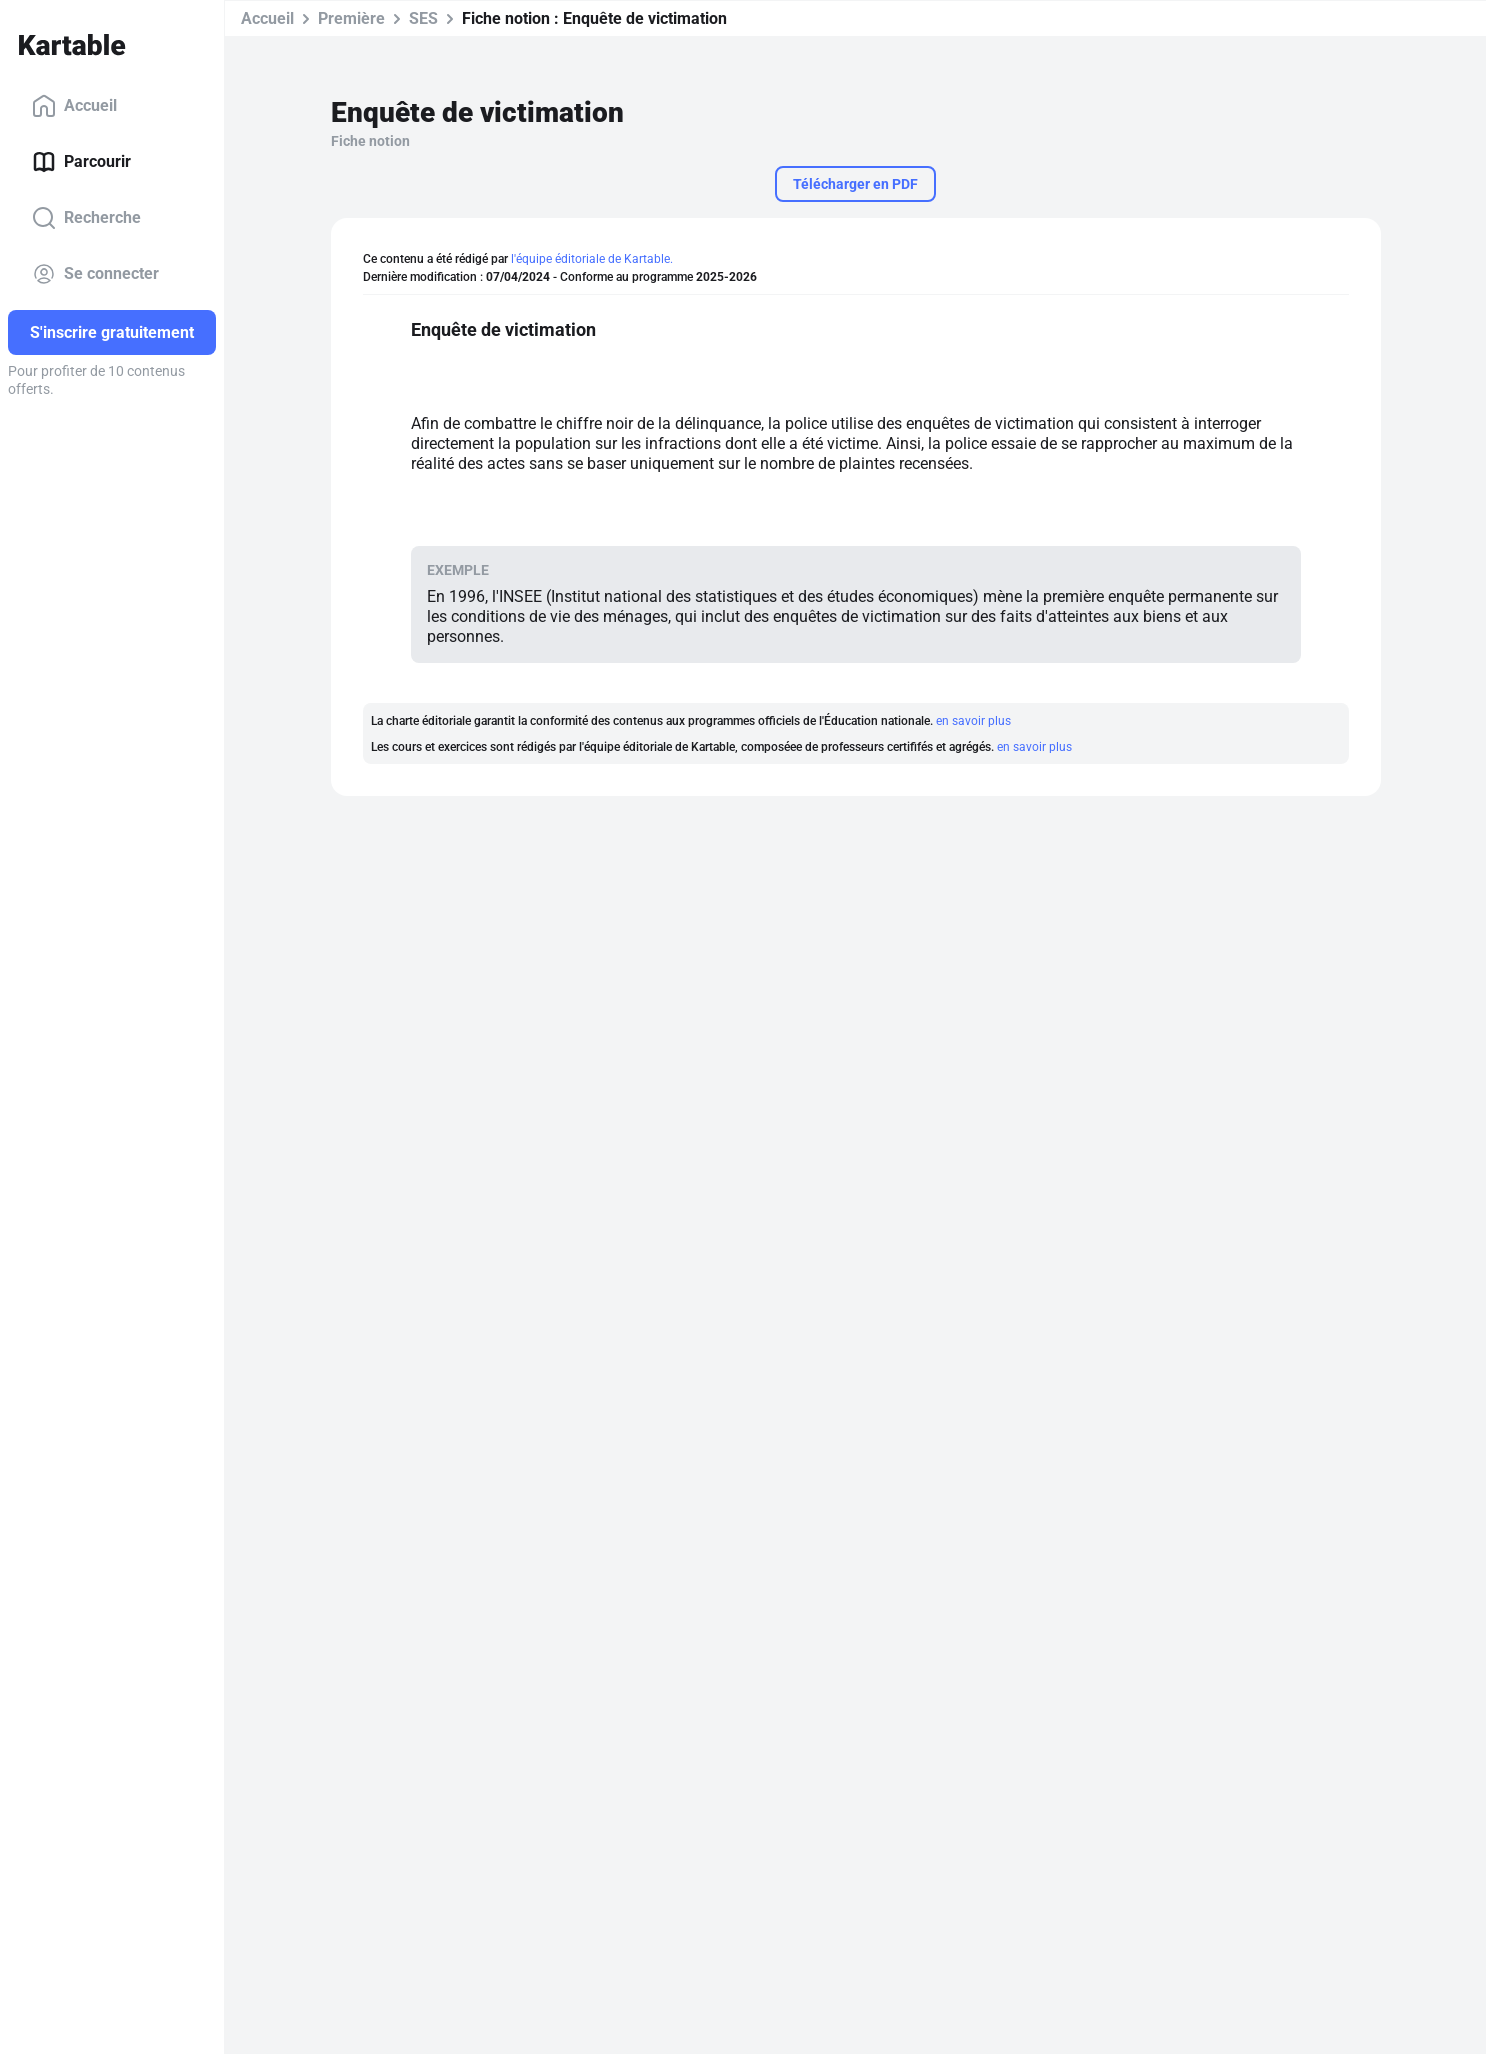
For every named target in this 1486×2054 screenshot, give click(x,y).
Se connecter (95, 274)
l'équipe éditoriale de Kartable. (592, 259)
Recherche (86, 218)
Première (351, 18)
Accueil (74, 106)
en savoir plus (973, 721)
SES (423, 18)
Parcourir (81, 162)
